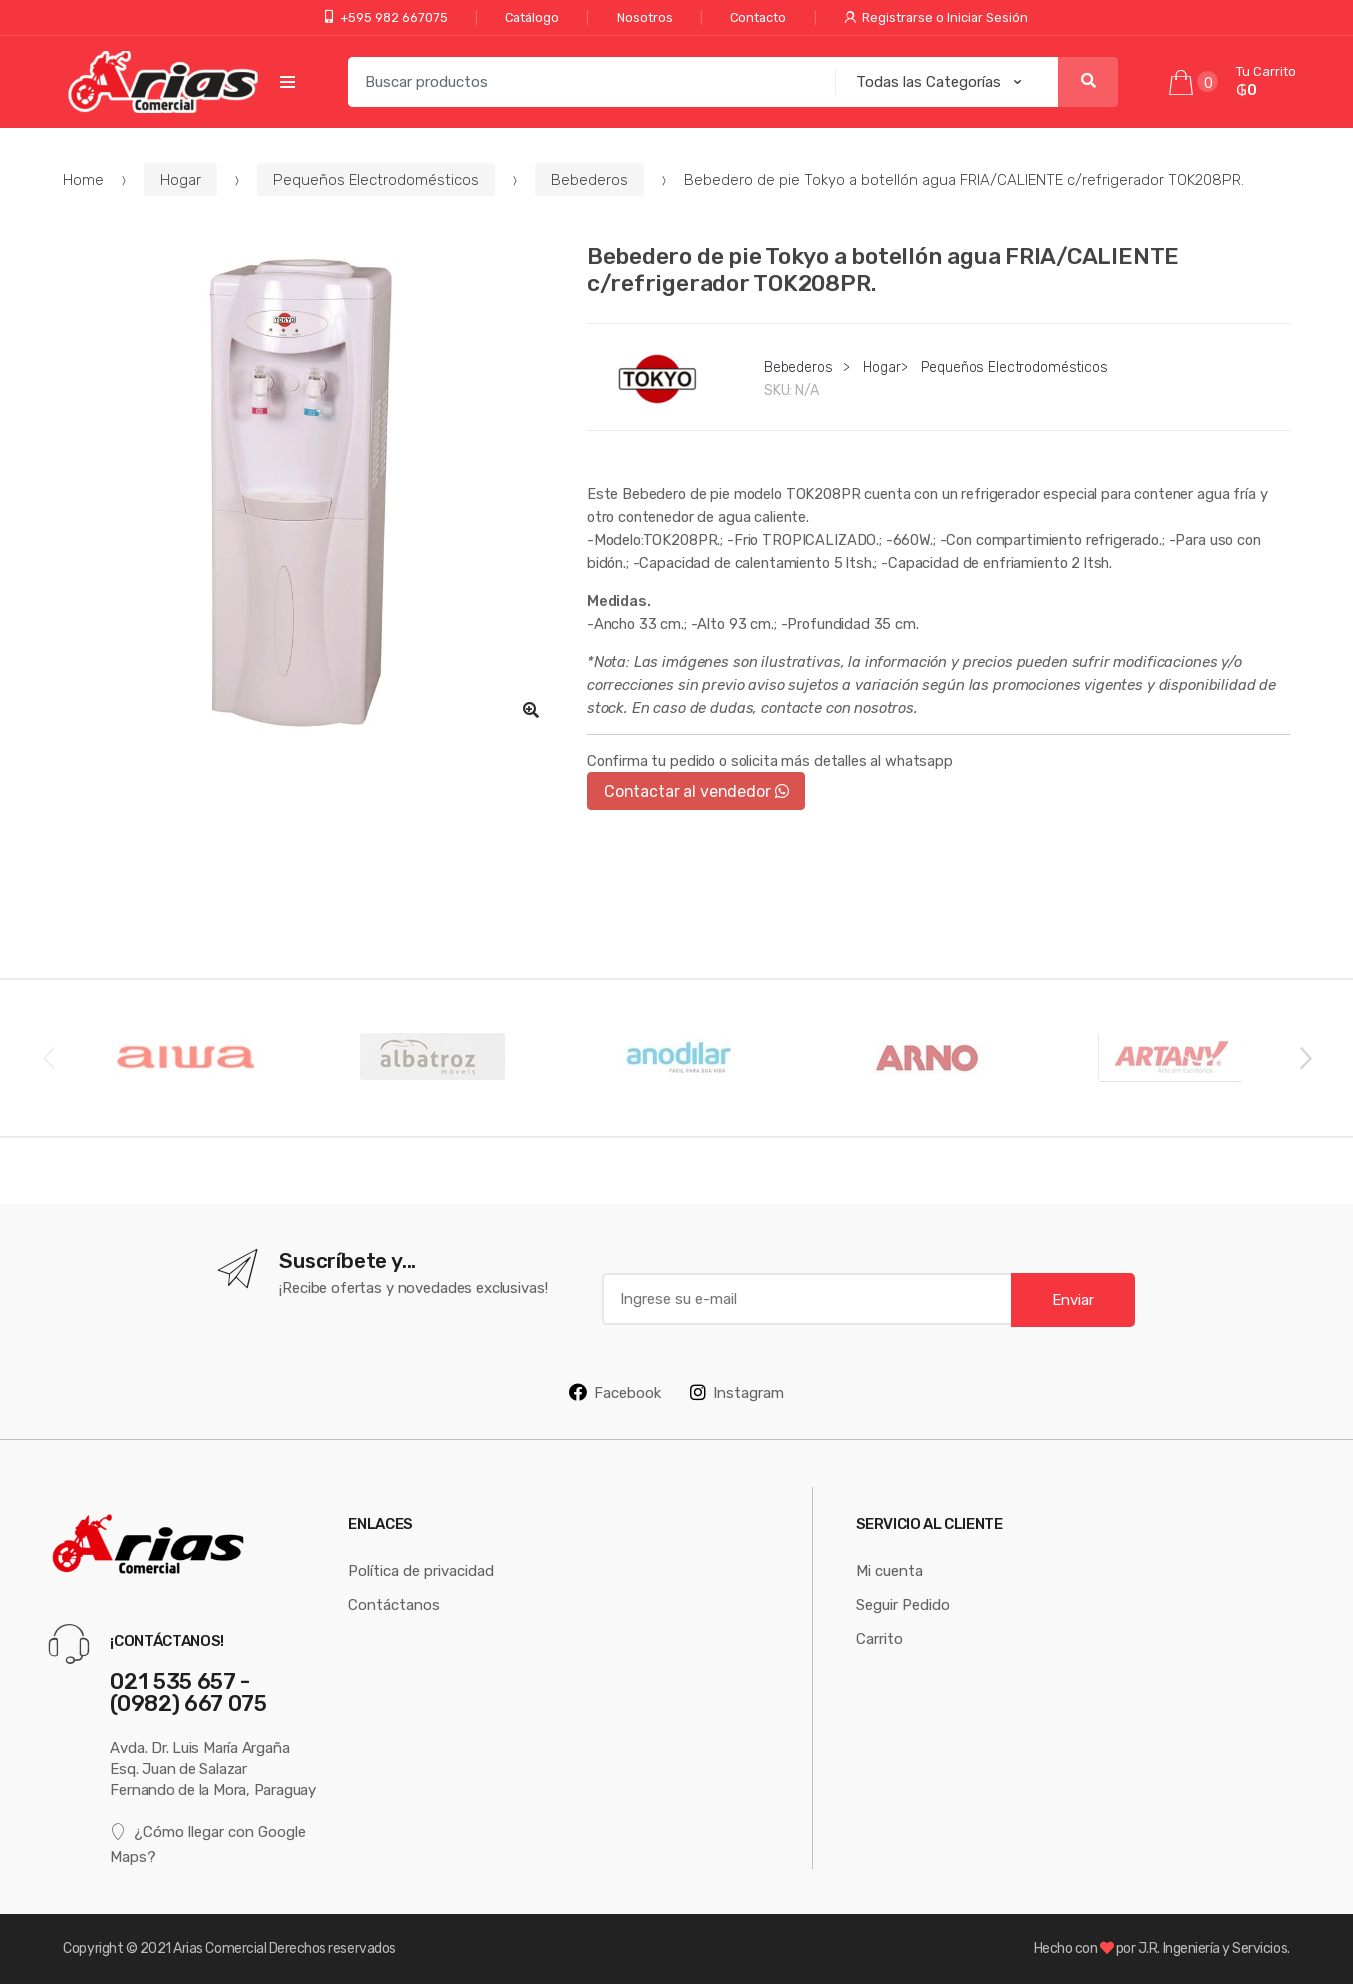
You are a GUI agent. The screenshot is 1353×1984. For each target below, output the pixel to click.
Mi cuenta (889, 1570)
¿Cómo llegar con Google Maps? (208, 1843)
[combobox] (585, 82)
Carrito (879, 1638)
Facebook (615, 1392)
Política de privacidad (421, 1570)
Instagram (737, 1392)
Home (83, 179)
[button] (531, 710)
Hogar (180, 179)
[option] (310, 489)
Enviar (1073, 1299)
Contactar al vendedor (696, 791)
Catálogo (532, 17)
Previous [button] (48, 1057)
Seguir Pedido (903, 1604)
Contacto (758, 17)
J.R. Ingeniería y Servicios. (1214, 1948)
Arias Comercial (219, 1948)
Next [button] (1305, 1057)
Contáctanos (394, 1604)
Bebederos (589, 179)
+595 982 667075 (386, 17)
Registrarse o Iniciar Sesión (936, 17)
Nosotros (645, 17)
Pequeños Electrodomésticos (376, 179)
